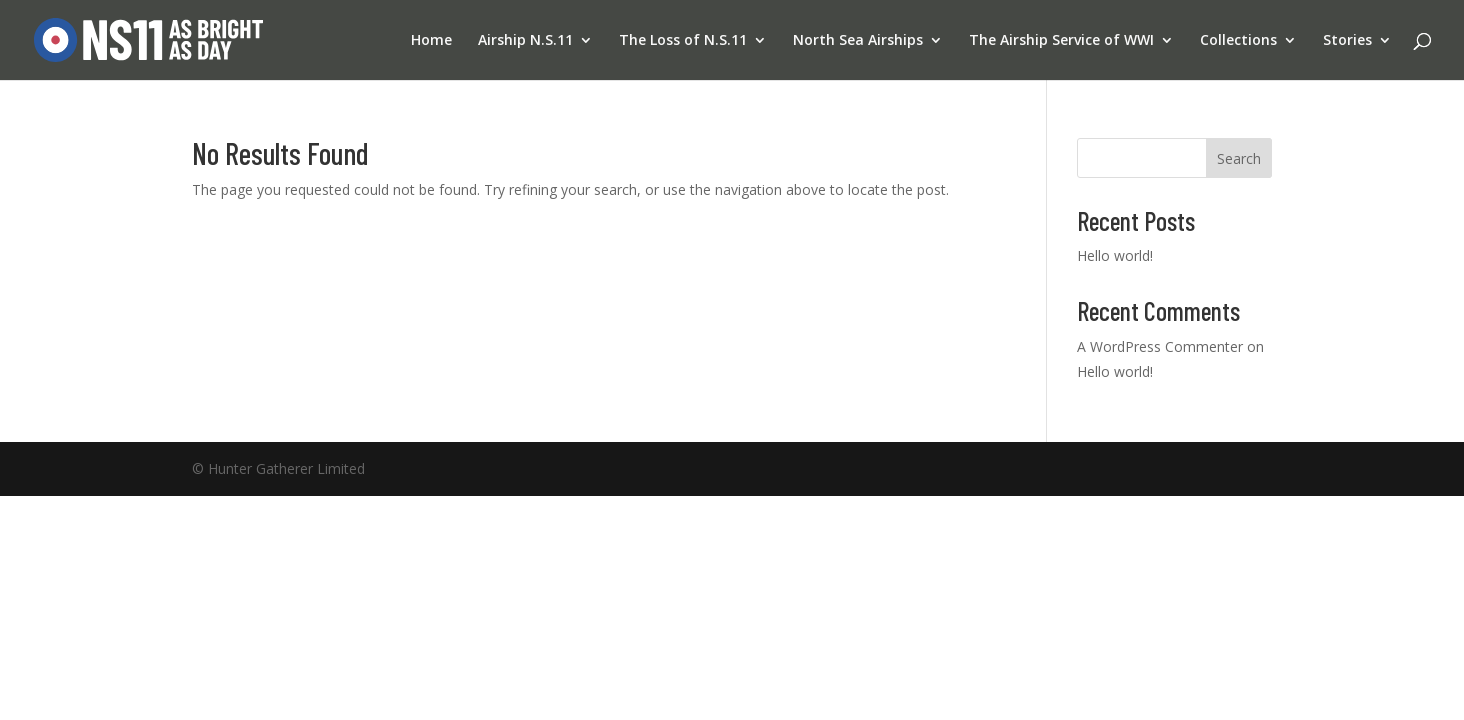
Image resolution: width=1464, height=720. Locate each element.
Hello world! (1115, 255)
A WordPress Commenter (1160, 346)
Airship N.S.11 (525, 41)
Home (431, 41)
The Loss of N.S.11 (683, 41)
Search (1239, 158)
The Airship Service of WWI (1061, 41)
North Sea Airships (858, 41)
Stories (1347, 41)
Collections (1238, 41)
